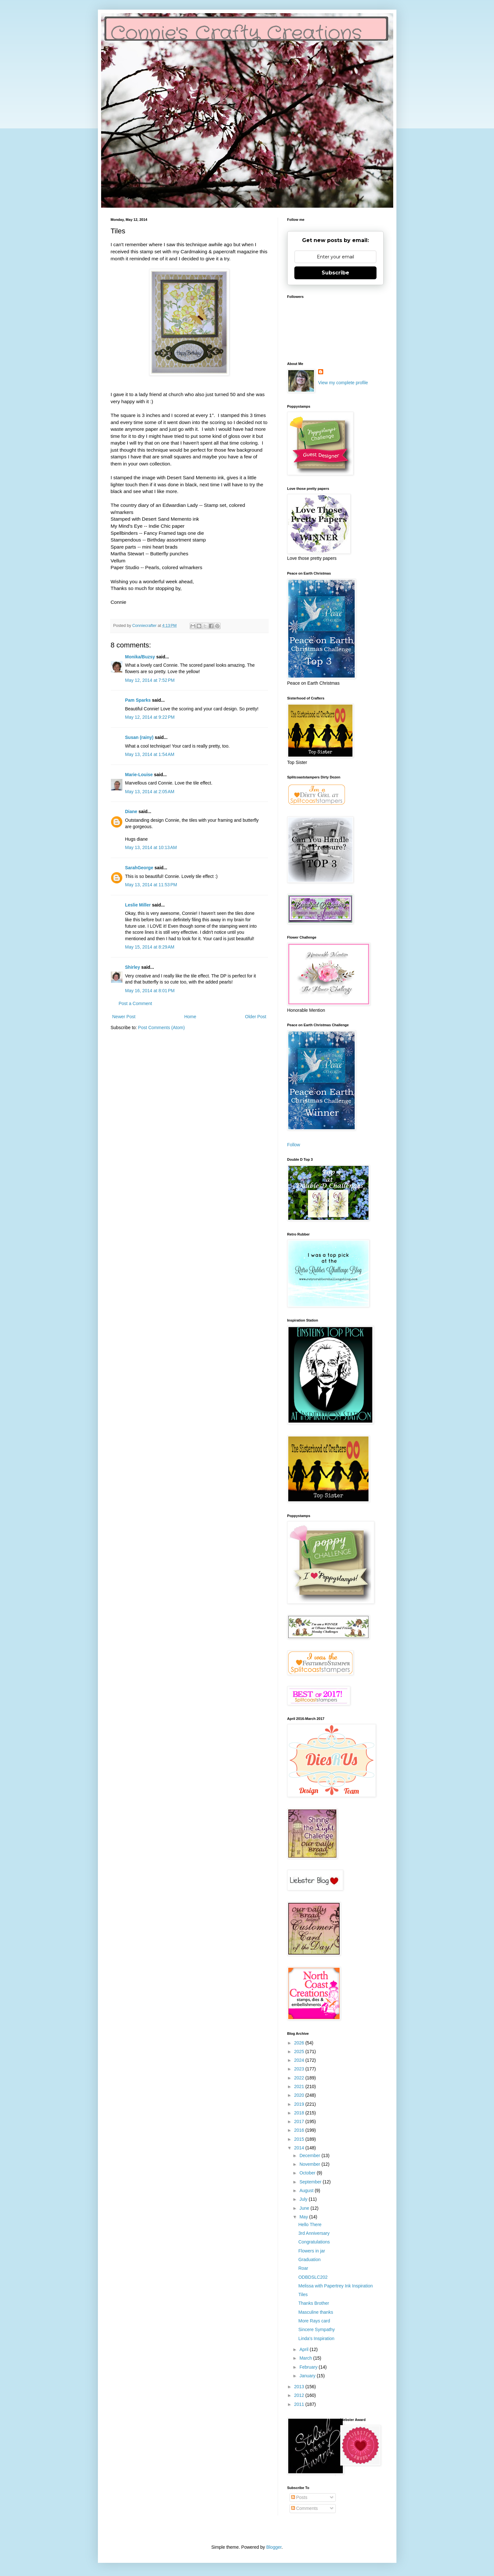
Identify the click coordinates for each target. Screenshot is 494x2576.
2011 (299, 2404)
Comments (304, 2508)
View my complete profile (343, 382)
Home (190, 1016)
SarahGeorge (139, 867)
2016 (299, 2130)
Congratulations (314, 2241)
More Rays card (314, 2320)
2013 (299, 2386)
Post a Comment (135, 1003)
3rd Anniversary (313, 2233)
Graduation (309, 2259)
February (309, 2367)
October (308, 2172)
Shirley (132, 967)
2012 (299, 2395)
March (306, 2358)
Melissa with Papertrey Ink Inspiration (335, 2285)
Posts (299, 2497)
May (304, 2216)
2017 (299, 2121)
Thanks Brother (313, 2303)
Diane (131, 811)
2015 (299, 2139)
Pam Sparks (138, 700)
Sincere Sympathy (316, 2329)
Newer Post (123, 1016)
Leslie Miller (138, 904)
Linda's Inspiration (316, 2338)
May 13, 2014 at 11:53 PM (151, 884)
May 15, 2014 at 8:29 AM (150, 947)
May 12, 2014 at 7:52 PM (150, 680)
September (311, 2181)
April (304, 2349)
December (310, 2155)
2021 (299, 2086)
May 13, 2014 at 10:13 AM (151, 847)
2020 (299, 2095)
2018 (299, 2112)
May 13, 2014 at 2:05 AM (150, 791)
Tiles (303, 2294)
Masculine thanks (315, 2312)
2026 (299, 2042)
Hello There (309, 2224)
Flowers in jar (311, 2250)
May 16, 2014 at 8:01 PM (150, 990)
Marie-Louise (139, 774)
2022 (299, 2077)
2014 (299, 2147)
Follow (293, 1144)
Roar (303, 2268)
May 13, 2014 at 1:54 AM (150, 754)
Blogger (273, 2547)
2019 (299, 2104)
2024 (299, 2060)
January (308, 2375)
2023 (299, 2068)
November (310, 2164)
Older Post (255, 1016)
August (307, 2190)
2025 (299, 2051)
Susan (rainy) (139, 737)
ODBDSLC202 (312, 2277)
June (304, 2208)
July (304, 2199)
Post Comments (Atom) (161, 1027)
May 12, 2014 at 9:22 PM (150, 717)
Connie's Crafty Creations (236, 34)
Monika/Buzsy (140, 656)
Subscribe (335, 273)
